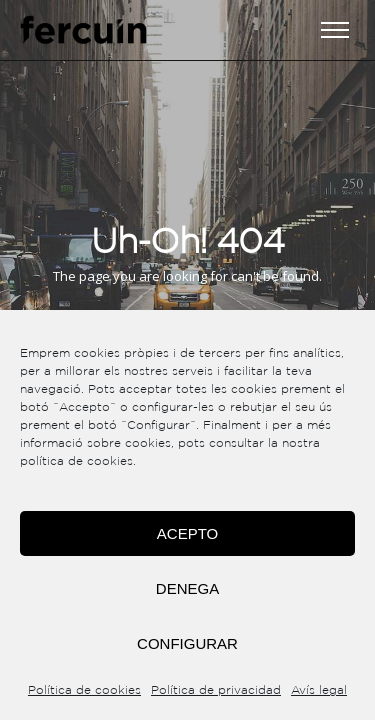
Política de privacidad (216, 690)
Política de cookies (84, 690)
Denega (187, 588)
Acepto (187, 533)
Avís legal (319, 690)
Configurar (187, 643)
